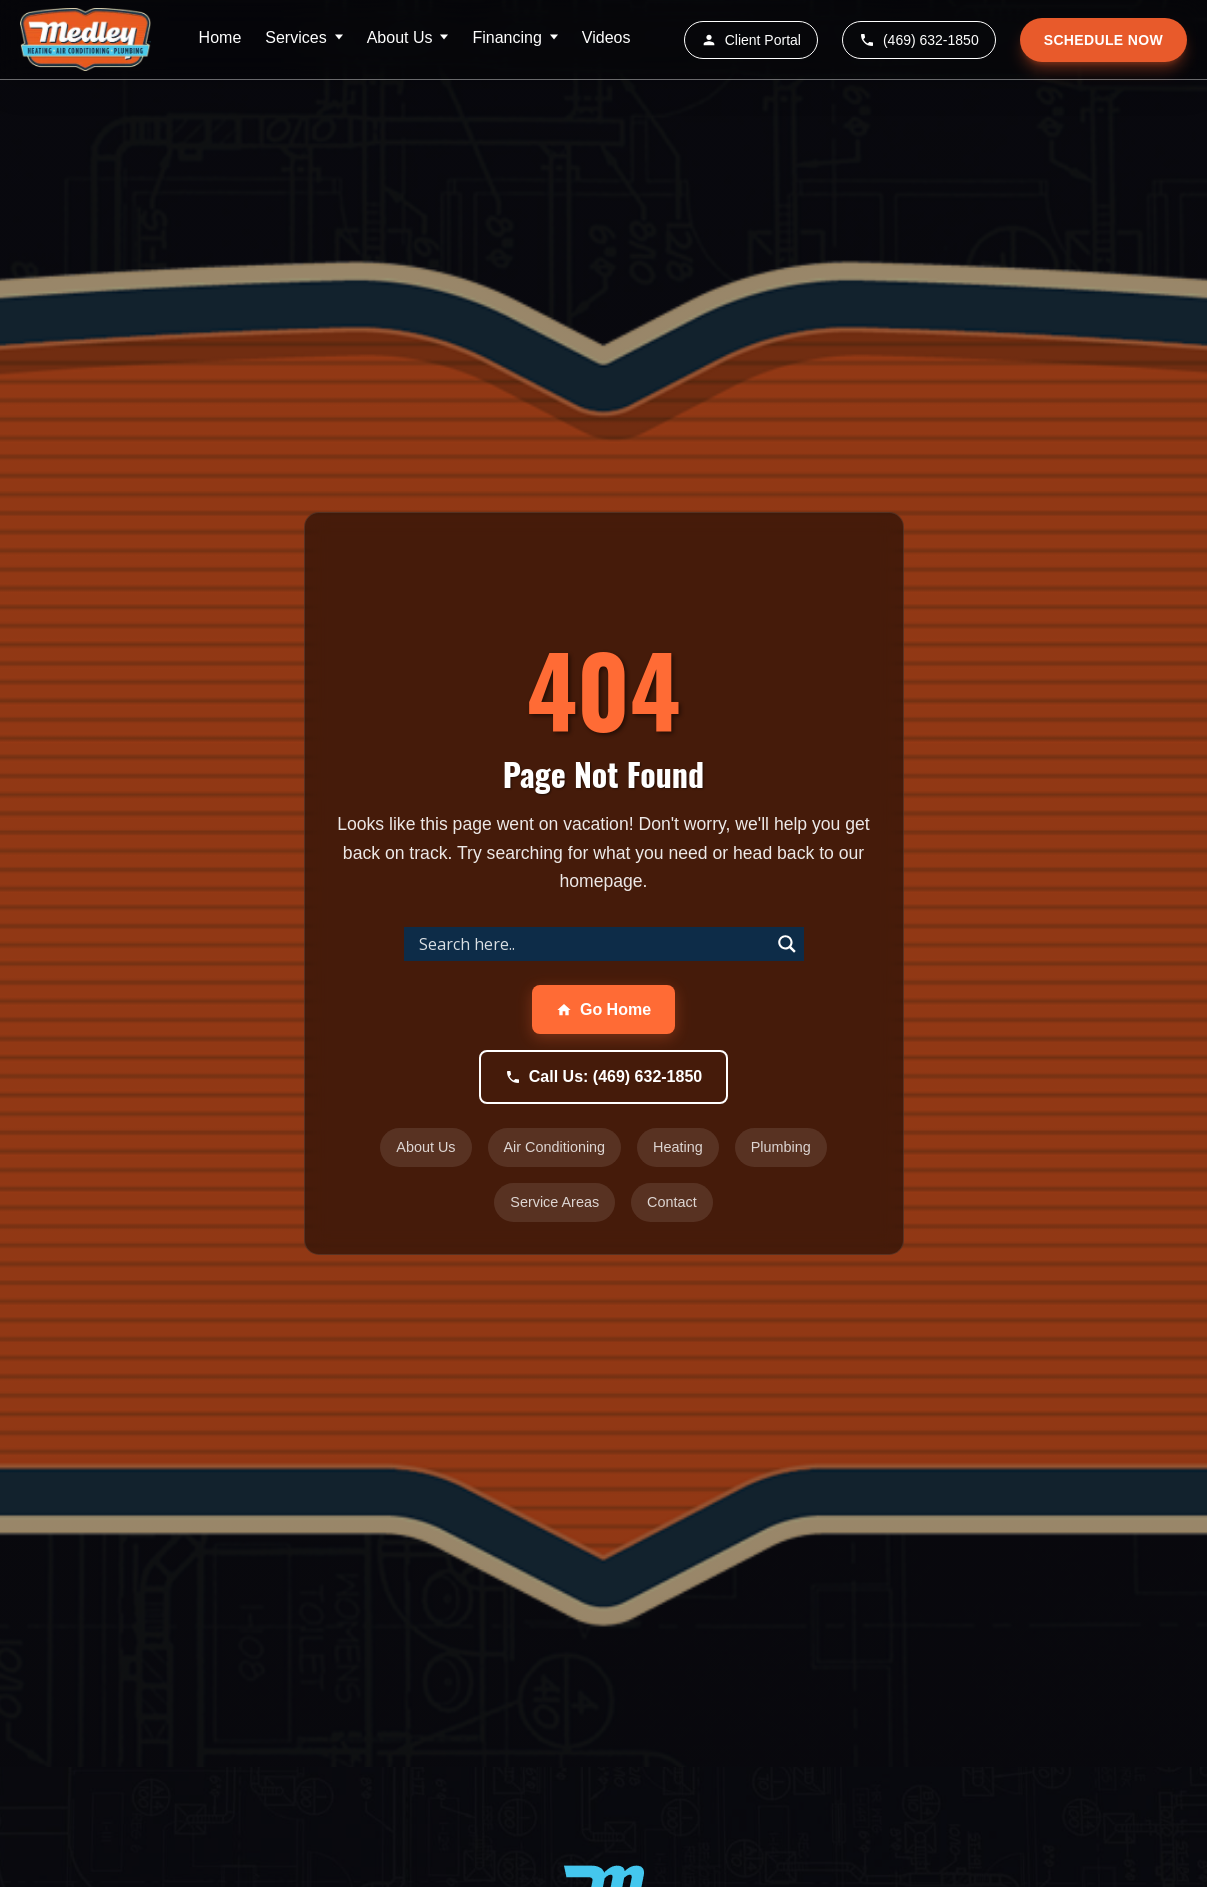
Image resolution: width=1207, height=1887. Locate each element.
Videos (606, 37)
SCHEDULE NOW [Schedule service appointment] (1103, 40)
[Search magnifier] (787, 944)
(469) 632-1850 (919, 40)
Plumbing (781, 1147)
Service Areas (554, 1202)
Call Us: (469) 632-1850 (603, 1076)
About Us (400, 37)
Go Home (603, 1009)
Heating (678, 1147)
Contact (672, 1202)
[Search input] (592, 944)
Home (220, 37)
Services (295, 37)
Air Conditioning (555, 1147)
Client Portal (751, 40)
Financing (506, 37)
